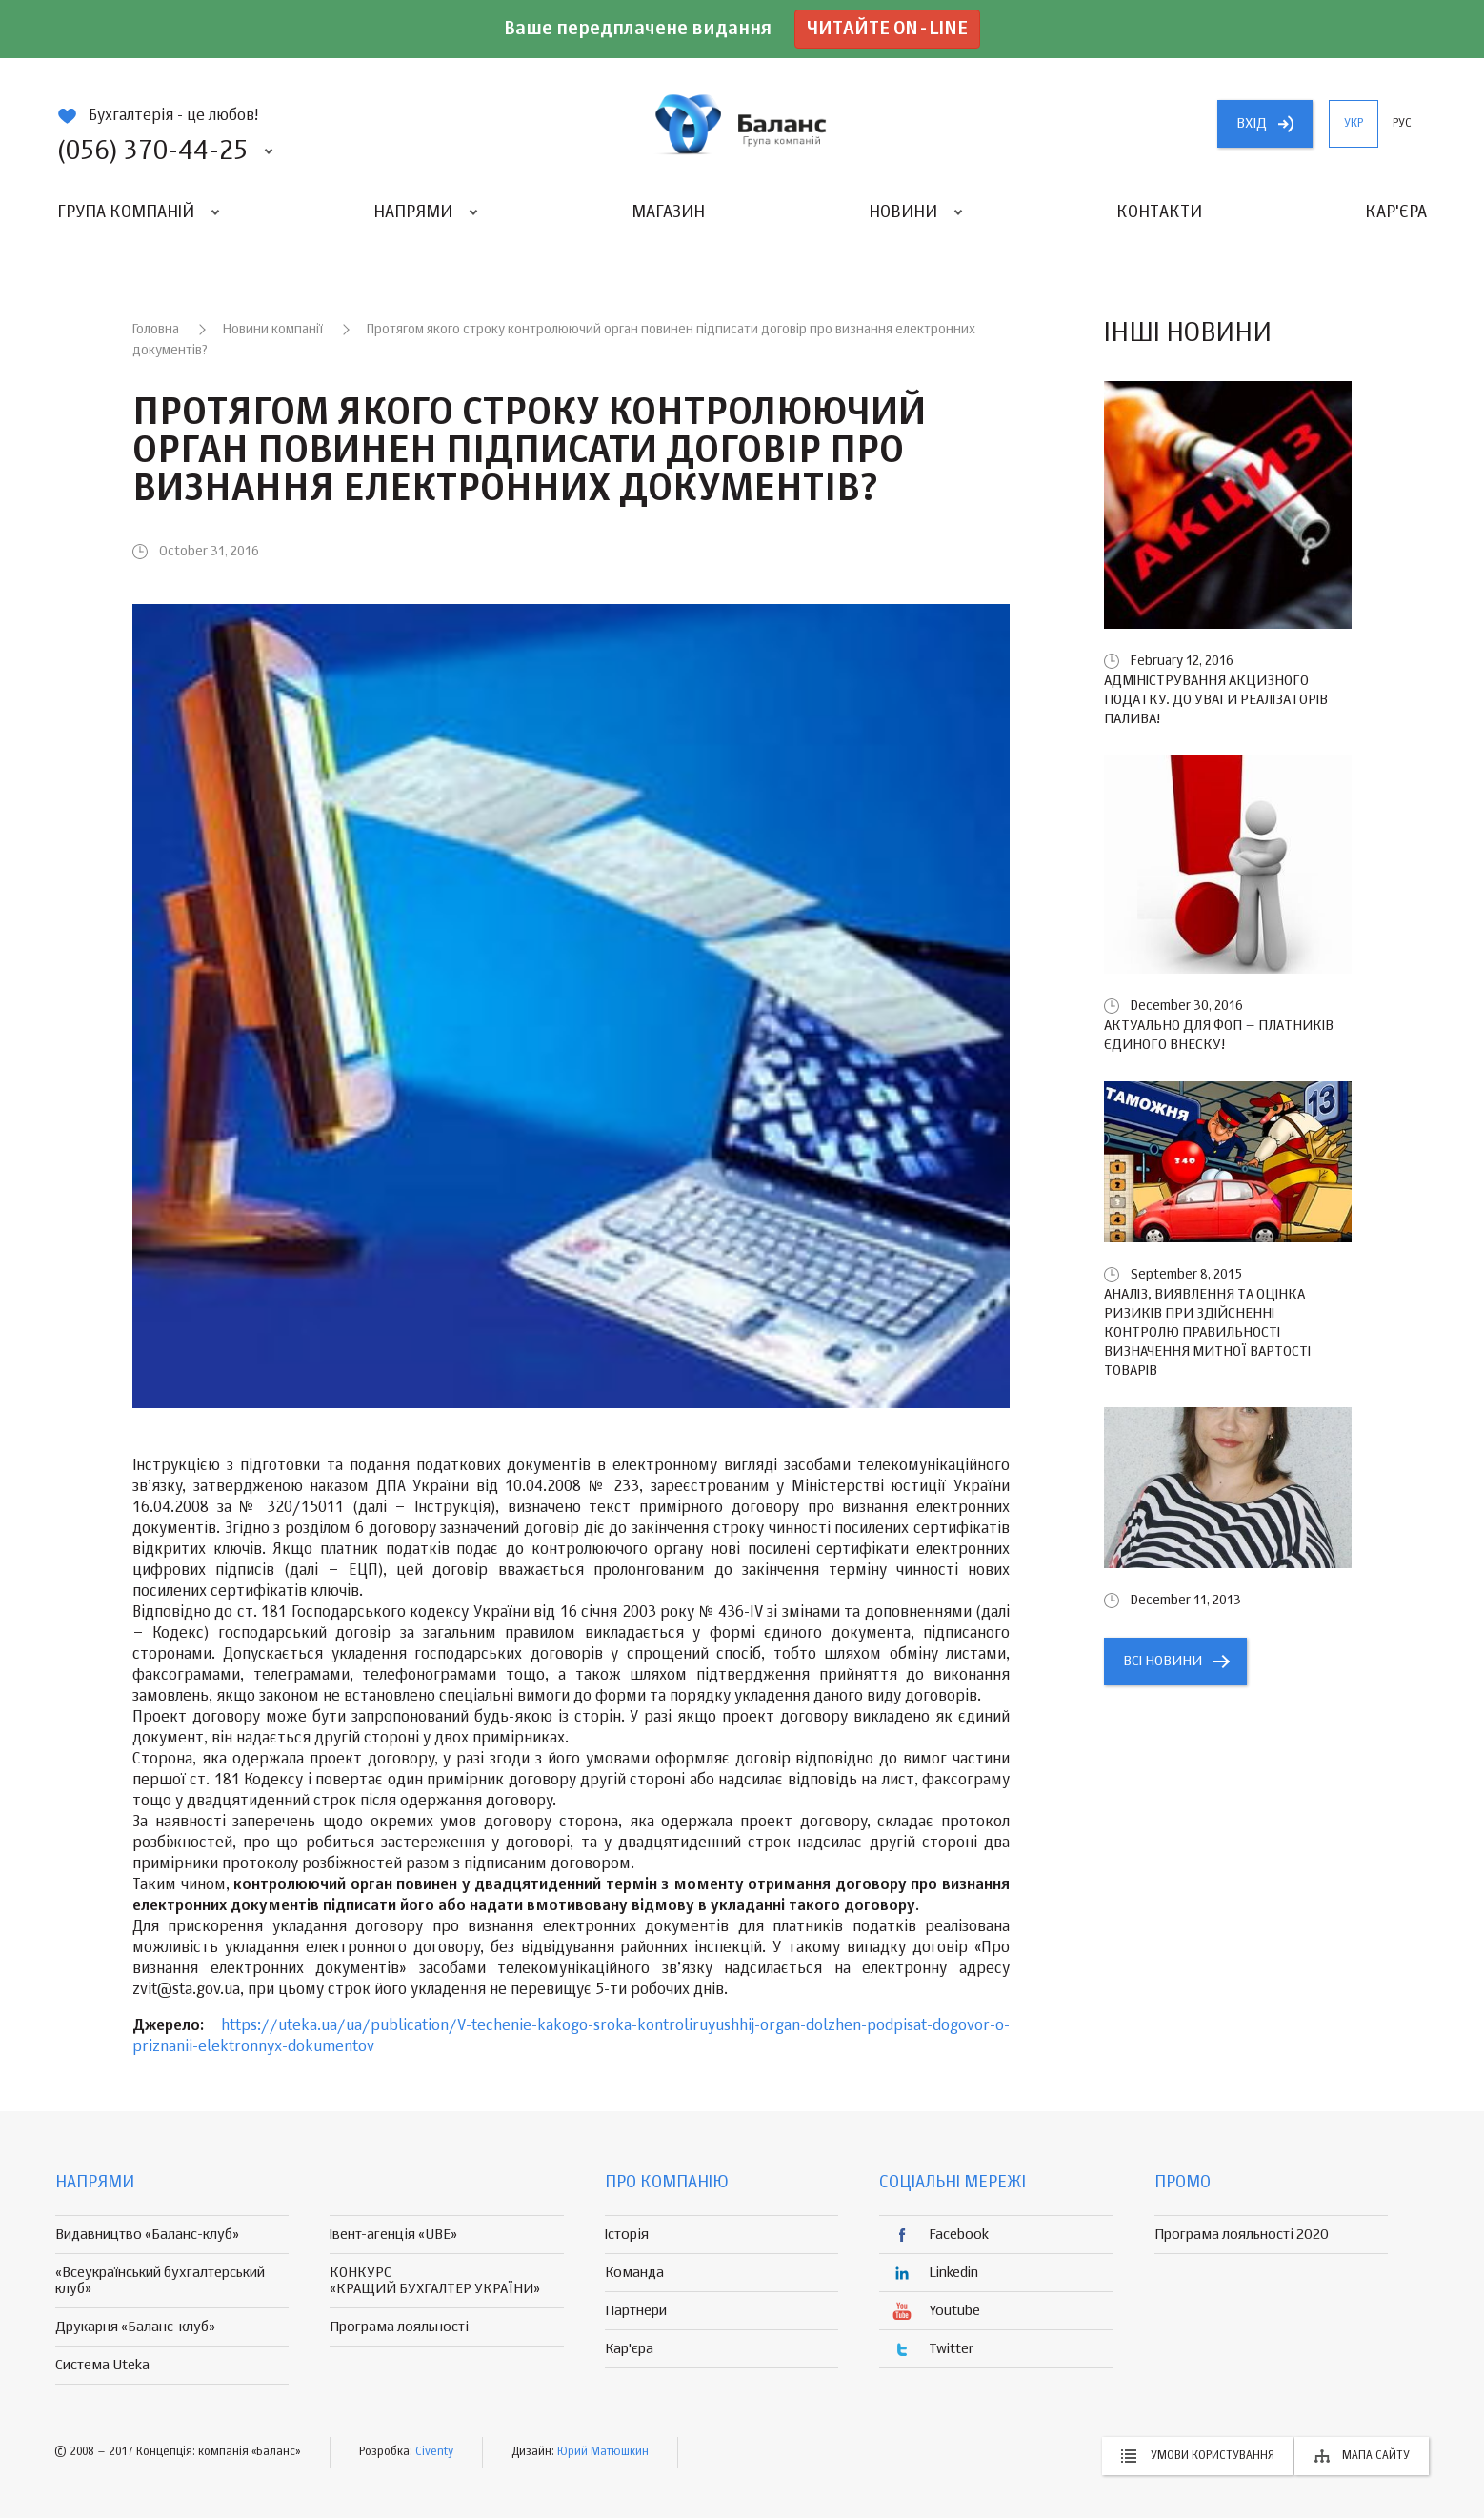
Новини (903, 212)
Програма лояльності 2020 (1241, 2234)
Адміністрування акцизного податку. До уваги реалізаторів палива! (1216, 700)
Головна (155, 329)
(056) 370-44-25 (152, 151)
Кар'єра (1396, 212)
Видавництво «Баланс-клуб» (147, 2234)
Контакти (1159, 212)
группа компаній (742, 124)
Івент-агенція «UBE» (393, 2234)
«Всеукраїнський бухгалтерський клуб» (160, 2281)
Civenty (434, 2452)
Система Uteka (102, 2365)
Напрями (412, 212)
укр (1353, 124)
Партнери (636, 2311)
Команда (634, 2273)
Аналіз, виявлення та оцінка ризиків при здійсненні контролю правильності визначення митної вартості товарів (1207, 1332)
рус (1402, 124)
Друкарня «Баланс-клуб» (135, 2327)
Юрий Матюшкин (603, 2452)
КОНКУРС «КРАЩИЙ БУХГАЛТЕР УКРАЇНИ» (435, 2281)
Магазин (668, 212)
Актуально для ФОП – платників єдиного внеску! (1219, 1035)
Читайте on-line (887, 29)
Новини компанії (273, 329)
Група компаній (125, 212)
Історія (627, 2234)
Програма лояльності (399, 2327)
